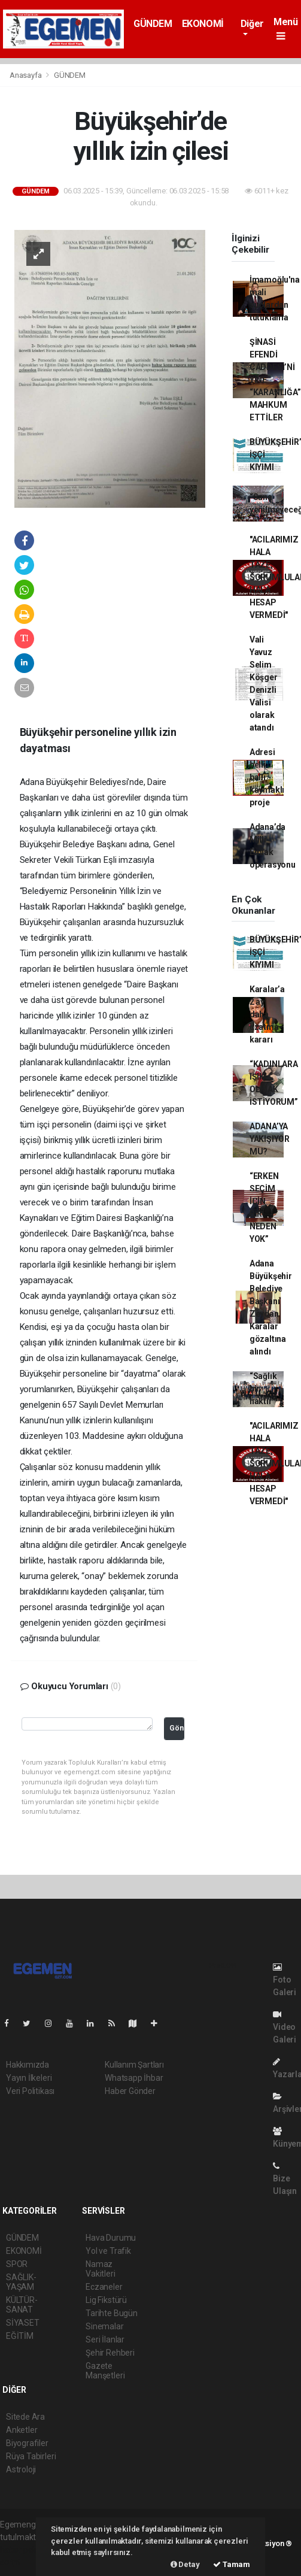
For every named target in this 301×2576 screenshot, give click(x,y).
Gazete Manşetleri (105, 2370)
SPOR (17, 2264)
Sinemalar (104, 2326)
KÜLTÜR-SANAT (22, 2304)
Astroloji (21, 2469)
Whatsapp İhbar (134, 2078)
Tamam (231, 2564)
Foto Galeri (284, 1980)
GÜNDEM (152, 23)
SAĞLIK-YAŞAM (21, 2282)
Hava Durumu (111, 2237)
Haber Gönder (130, 2091)
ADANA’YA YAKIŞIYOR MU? (270, 1139)
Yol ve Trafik (108, 2251)
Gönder (176, 1727)
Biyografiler (27, 2443)
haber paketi (23, 2549)
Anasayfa (26, 75)
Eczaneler (104, 2287)
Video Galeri (284, 2027)
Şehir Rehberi (110, 2352)
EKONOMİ (203, 23)
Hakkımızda (27, 2064)
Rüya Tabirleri (31, 2456)
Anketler (21, 2430)
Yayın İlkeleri (28, 2078)
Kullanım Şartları (134, 2064)
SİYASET (22, 2323)
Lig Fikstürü (106, 2300)
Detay (185, 2564)
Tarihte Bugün (112, 2313)
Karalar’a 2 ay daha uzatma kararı (267, 1014)
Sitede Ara (25, 2417)
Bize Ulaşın (285, 2179)
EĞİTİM (20, 2336)
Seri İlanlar (105, 2339)
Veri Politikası (30, 2091)
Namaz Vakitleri (100, 2268)
